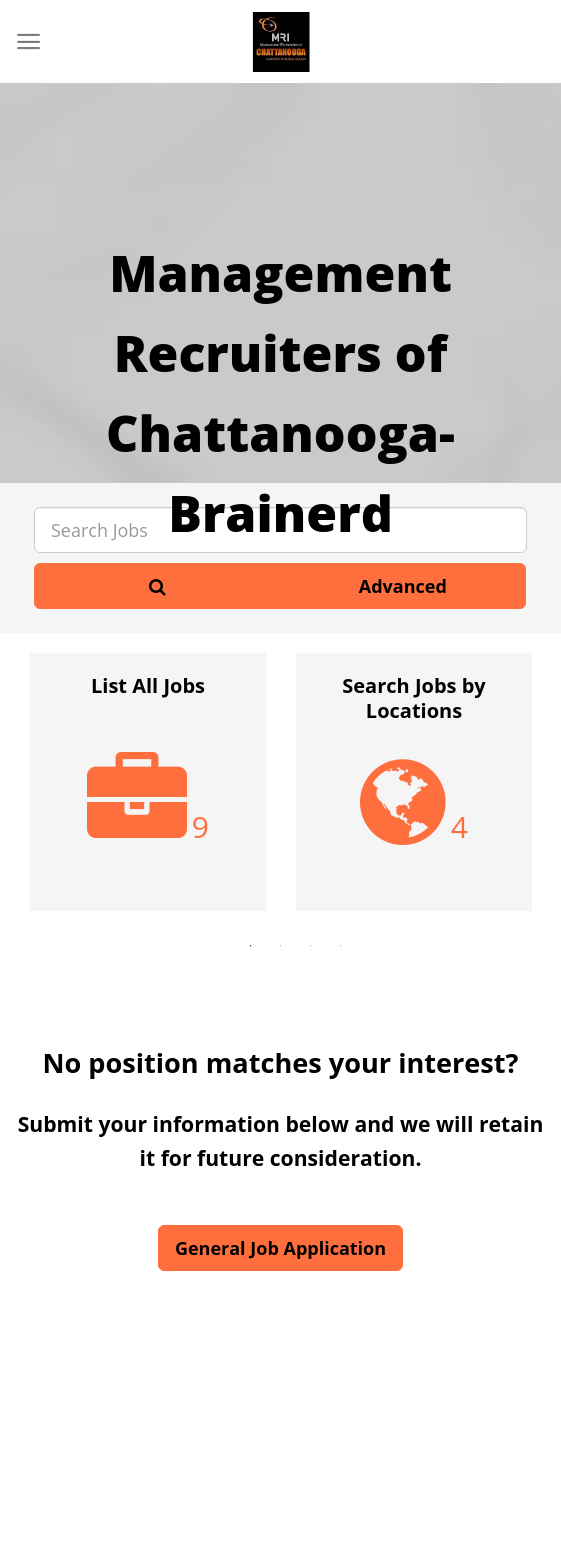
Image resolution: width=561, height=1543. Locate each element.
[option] (148, 792)
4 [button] (341, 946)
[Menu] (28, 41)
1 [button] (251, 946)
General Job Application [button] (280, 1248)
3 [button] (311, 946)
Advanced (403, 586)
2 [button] (281, 946)
